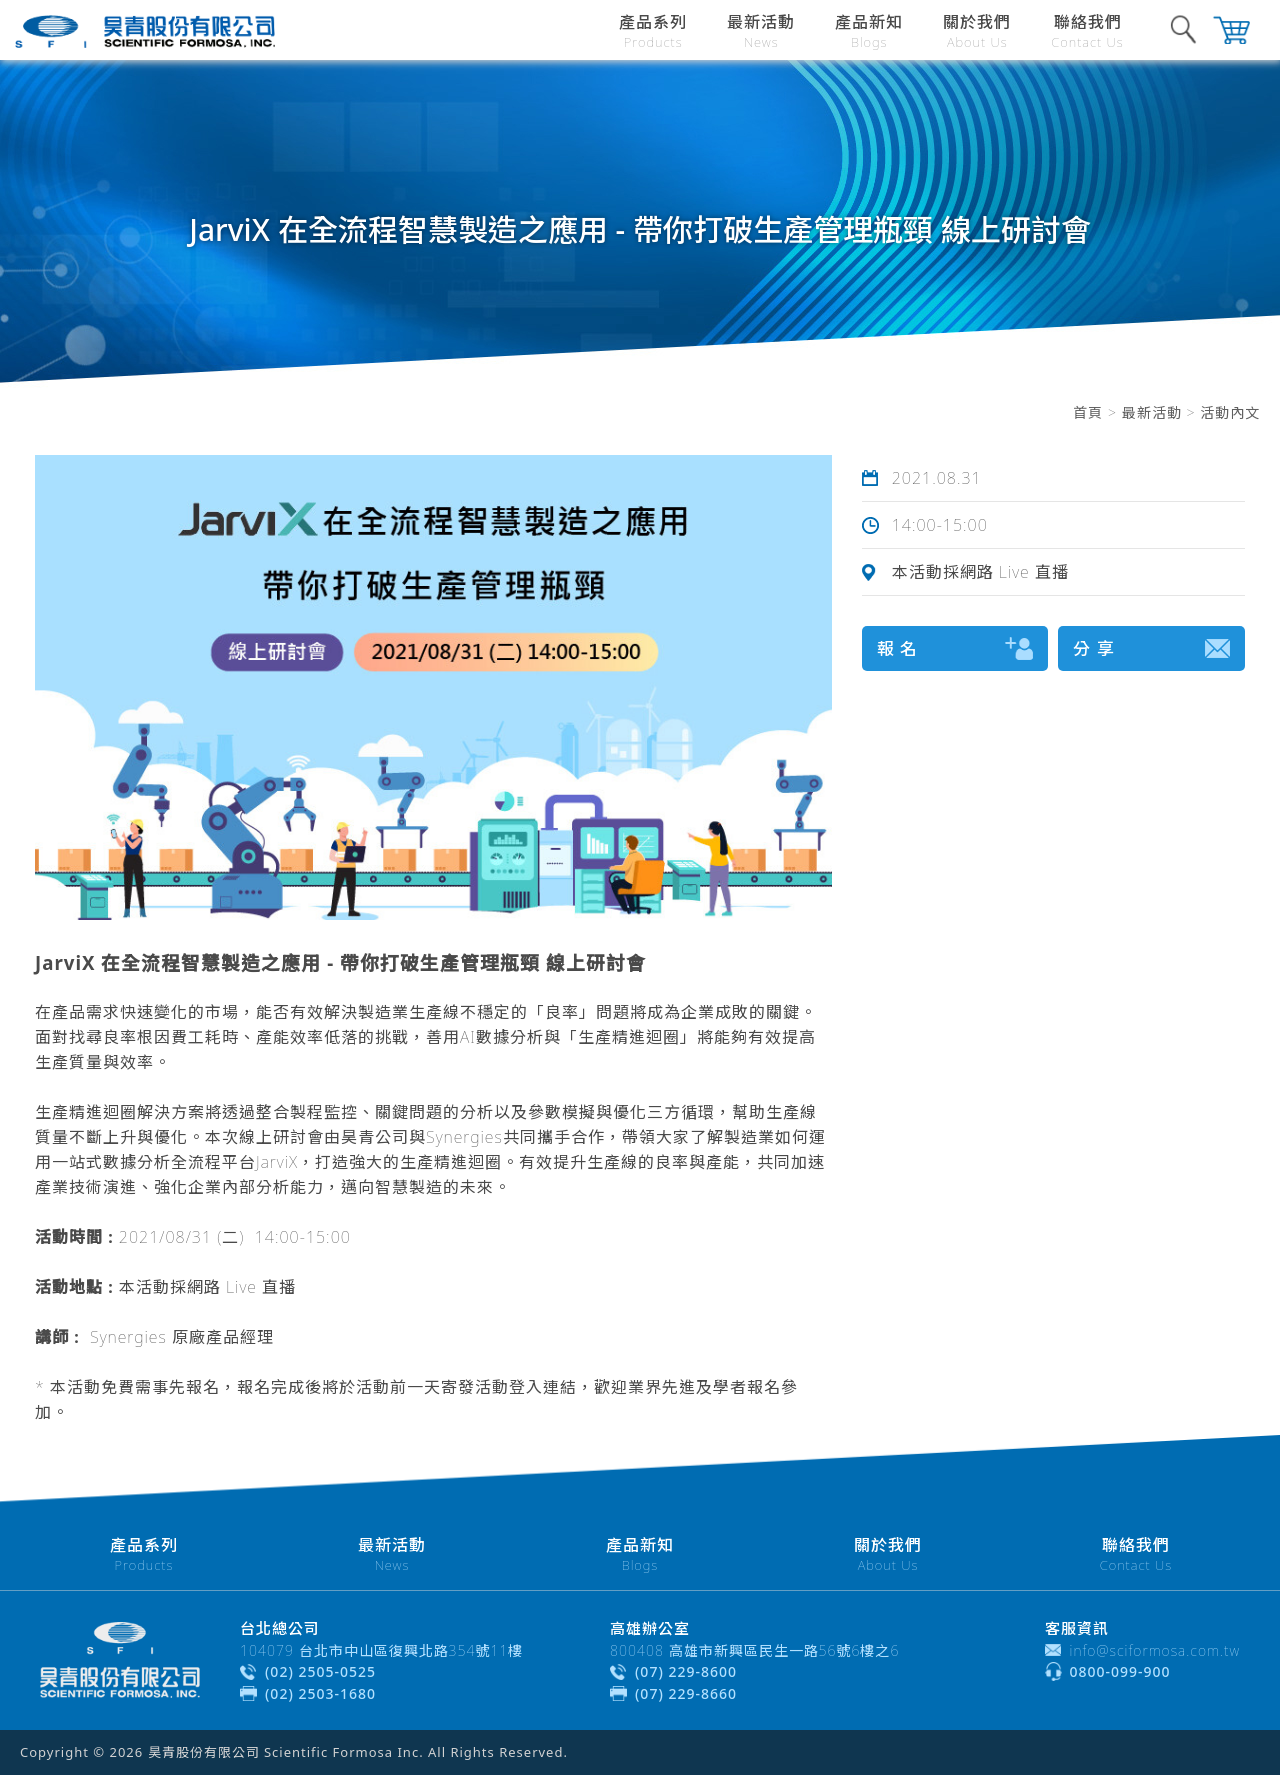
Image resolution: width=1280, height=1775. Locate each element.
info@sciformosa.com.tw (1155, 1650)
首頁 (1088, 412)
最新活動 (1152, 412)
